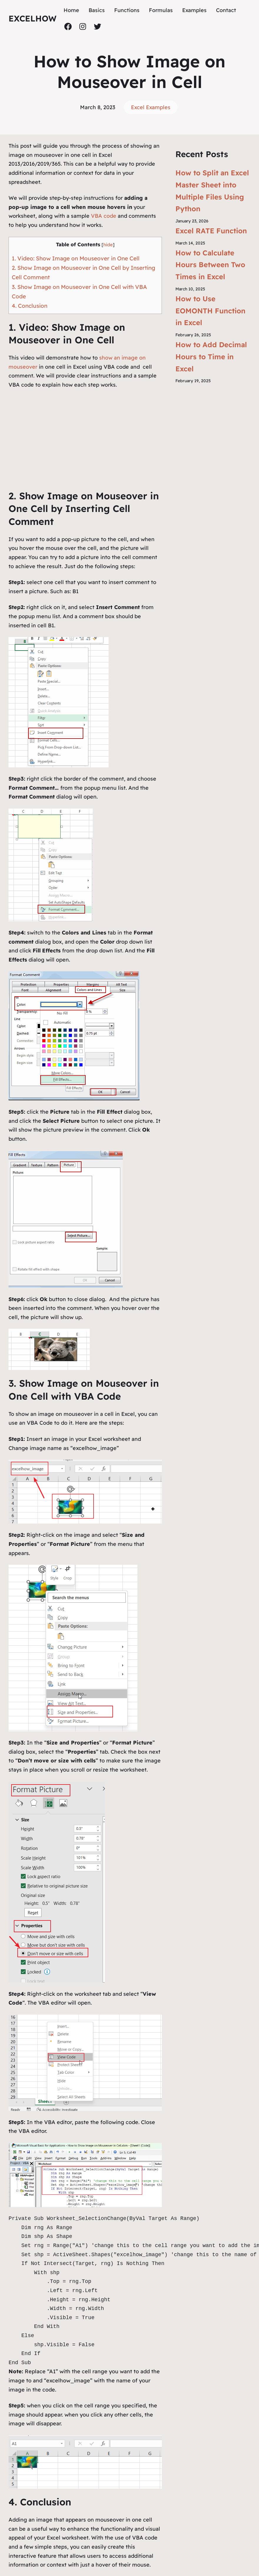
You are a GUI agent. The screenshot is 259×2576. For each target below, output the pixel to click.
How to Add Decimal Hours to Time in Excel (211, 356)
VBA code (103, 215)
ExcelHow (33, 18)
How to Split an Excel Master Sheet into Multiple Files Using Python (212, 190)
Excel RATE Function (211, 230)
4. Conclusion (29, 305)
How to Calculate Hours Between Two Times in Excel (210, 264)
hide (108, 244)
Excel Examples (150, 107)
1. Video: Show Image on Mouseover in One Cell (76, 258)
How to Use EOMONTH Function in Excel (210, 310)
